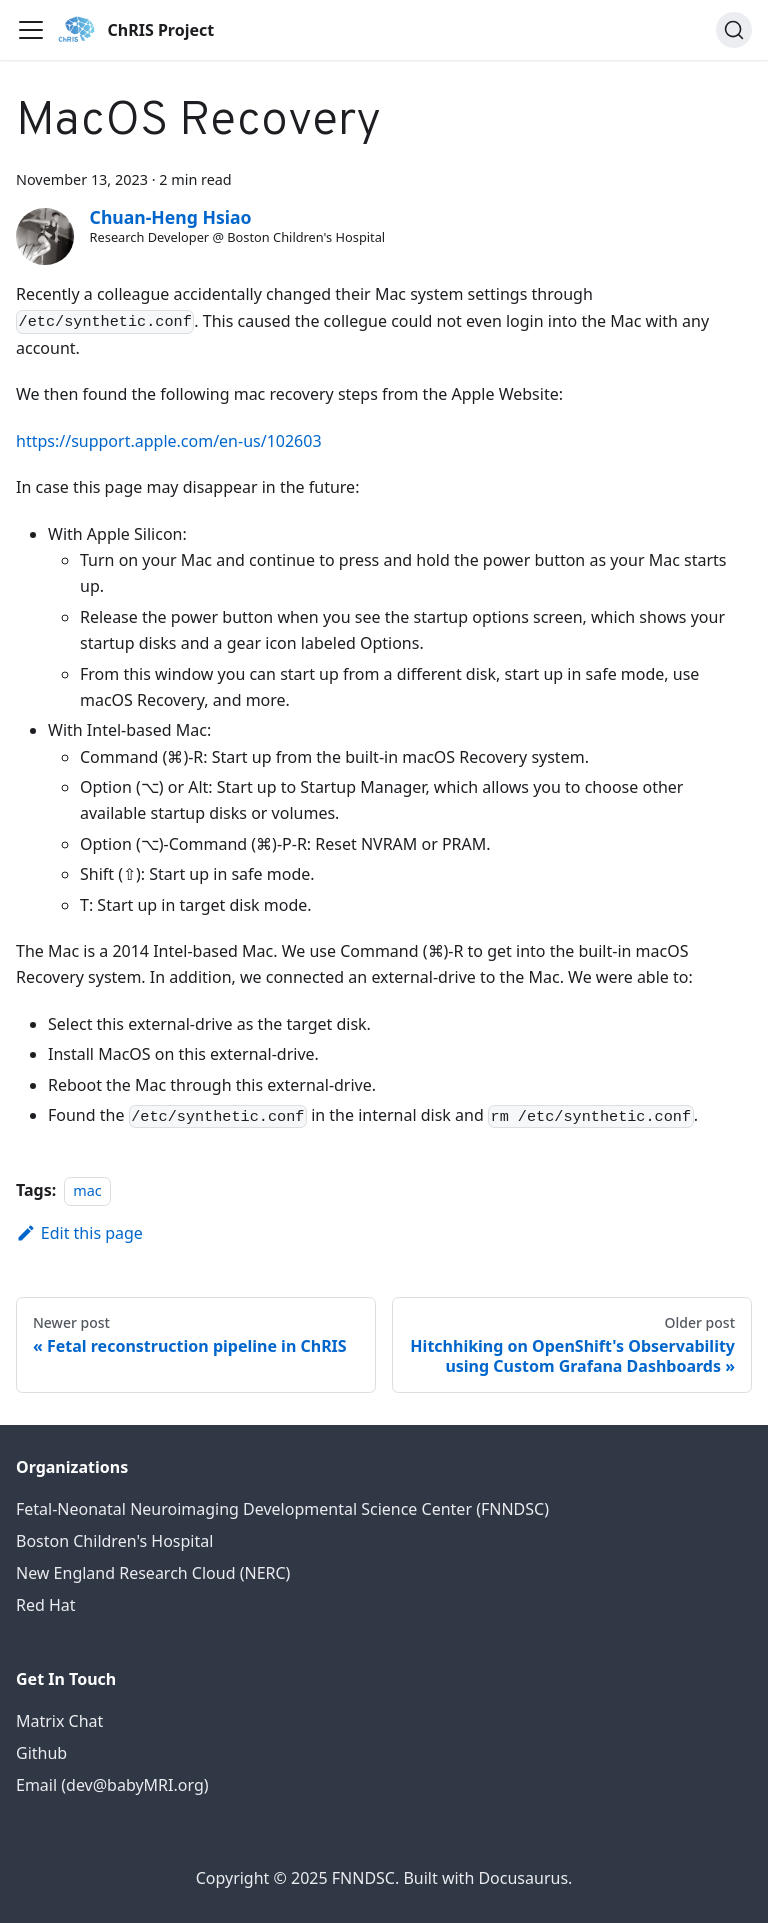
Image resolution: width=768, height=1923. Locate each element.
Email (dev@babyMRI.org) (112, 1785)
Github (41, 1753)
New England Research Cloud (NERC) (153, 1573)
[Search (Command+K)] (734, 30)
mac (87, 1190)
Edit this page (79, 1233)
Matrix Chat (59, 1721)
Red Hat (46, 1605)
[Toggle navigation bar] (31, 30)
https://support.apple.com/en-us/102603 (169, 441)
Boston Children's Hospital (114, 1541)
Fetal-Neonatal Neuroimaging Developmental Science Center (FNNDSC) (282, 1509)
